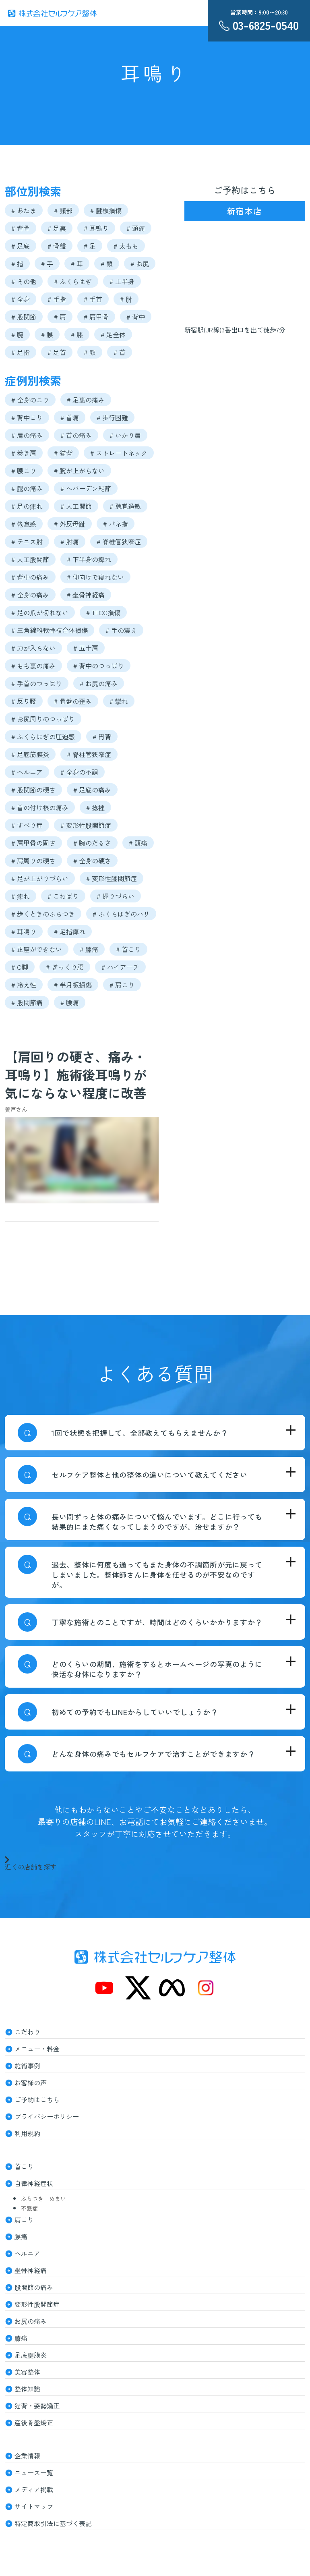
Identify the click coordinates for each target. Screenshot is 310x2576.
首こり (24, 2166)
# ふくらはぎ (73, 281)
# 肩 (60, 316)
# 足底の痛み (92, 789)
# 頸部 (63, 210)
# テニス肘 (27, 541)
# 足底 (20, 246)
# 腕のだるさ (92, 843)
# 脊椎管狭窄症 (119, 541)
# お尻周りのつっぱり (43, 719)
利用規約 (27, 2133)
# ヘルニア (27, 772)
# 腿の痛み (27, 488)
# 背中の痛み (30, 577)
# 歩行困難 (112, 417)
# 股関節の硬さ (33, 789)
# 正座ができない (36, 949)
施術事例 (27, 2065)
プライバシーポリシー (46, 2116)
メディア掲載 (33, 2489)
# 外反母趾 (69, 524)
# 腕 (17, 334)
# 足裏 (57, 228)
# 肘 (126, 299)
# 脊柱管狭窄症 (89, 754)
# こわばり (63, 896)
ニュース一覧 (33, 2472)
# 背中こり (27, 417)
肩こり (24, 2219)
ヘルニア (27, 2253)
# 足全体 (113, 334)
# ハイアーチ (120, 967)
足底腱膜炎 (30, 2355)
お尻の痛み (30, 2321)
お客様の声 (30, 2082)
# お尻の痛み (99, 683)
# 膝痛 (89, 949)
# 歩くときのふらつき (43, 914)
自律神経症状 (33, 2183)
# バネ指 (115, 524)
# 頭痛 (135, 228)
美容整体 (27, 2372)
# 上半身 (122, 281)
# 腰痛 (69, 1002)
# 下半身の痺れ (89, 559)
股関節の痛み (33, 2287)
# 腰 (47, 334)
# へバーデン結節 (85, 488)
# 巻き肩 (23, 453)
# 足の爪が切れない (39, 612)
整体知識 (27, 2388)
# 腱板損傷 (106, 210)
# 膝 (77, 334)
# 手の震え (121, 630)
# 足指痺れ (69, 931)
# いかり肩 (125, 435)
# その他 (23, 281)
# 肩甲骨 (96, 316)
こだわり (27, 2032)
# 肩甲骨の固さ (33, 843)
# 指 (17, 263)
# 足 (90, 246)
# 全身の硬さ (92, 860)
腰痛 (20, 2236)
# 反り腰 (23, 701)
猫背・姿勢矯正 (37, 2405)
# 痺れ (20, 896)
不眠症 (29, 2208)
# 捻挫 (95, 807)
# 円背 (102, 736)
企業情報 (27, 2455)
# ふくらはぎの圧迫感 (43, 736)
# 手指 (57, 299)
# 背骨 (20, 228)
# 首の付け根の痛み (39, 807)
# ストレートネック (118, 453)
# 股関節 (23, 316)
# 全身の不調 (79, 772)
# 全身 (20, 299)
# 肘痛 (69, 541)
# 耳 (77, 263)
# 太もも (126, 246)
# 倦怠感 (23, 524)
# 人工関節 (76, 506)
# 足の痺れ (27, 506)
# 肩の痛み (27, 435)
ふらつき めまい (43, 2198)
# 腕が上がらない (79, 470)
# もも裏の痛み (33, 665)
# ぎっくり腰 (65, 967)
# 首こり (128, 949)
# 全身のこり (30, 399)
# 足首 (57, 352)
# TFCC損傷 (103, 612)
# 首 (120, 352)
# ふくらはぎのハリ (121, 914)
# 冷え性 (23, 984)
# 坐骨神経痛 (86, 594)
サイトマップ (33, 2506)
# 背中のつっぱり (98, 665)
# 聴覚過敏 (125, 506)
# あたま (23, 210)
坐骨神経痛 (30, 2270)
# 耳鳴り (96, 228)
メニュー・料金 (37, 2048)
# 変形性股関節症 (85, 825)
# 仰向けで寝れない (95, 577)
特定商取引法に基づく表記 (53, 2523)
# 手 (47, 263)
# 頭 (107, 263)
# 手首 (93, 299)
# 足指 (20, 352)
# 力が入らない (33, 648)
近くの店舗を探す (30, 1863)
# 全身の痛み (30, 594)
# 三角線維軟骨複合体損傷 (49, 630)
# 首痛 (69, 417)
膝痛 (20, 2338)
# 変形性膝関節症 (111, 878)
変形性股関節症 (37, 2304)
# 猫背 (63, 453)
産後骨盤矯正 (33, 2422)
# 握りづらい (115, 896)
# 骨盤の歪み (73, 701)
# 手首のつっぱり (36, 683)
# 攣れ (119, 701)
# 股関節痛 (27, 1002)
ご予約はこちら (37, 2099)
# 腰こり (23, 470)
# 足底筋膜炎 (30, 754)
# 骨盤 (57, 246)
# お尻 (139, 263)
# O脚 (19, 967)
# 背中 (135, 316)
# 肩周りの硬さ (33, 860)
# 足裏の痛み (86, 399)
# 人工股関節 (30, 559)
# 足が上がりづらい (39, 878)
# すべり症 (27, 825)
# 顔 (90, 352)
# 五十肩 (85, 648)
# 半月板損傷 (73, 984)
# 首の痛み (76, 435)
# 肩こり (122, 984)
